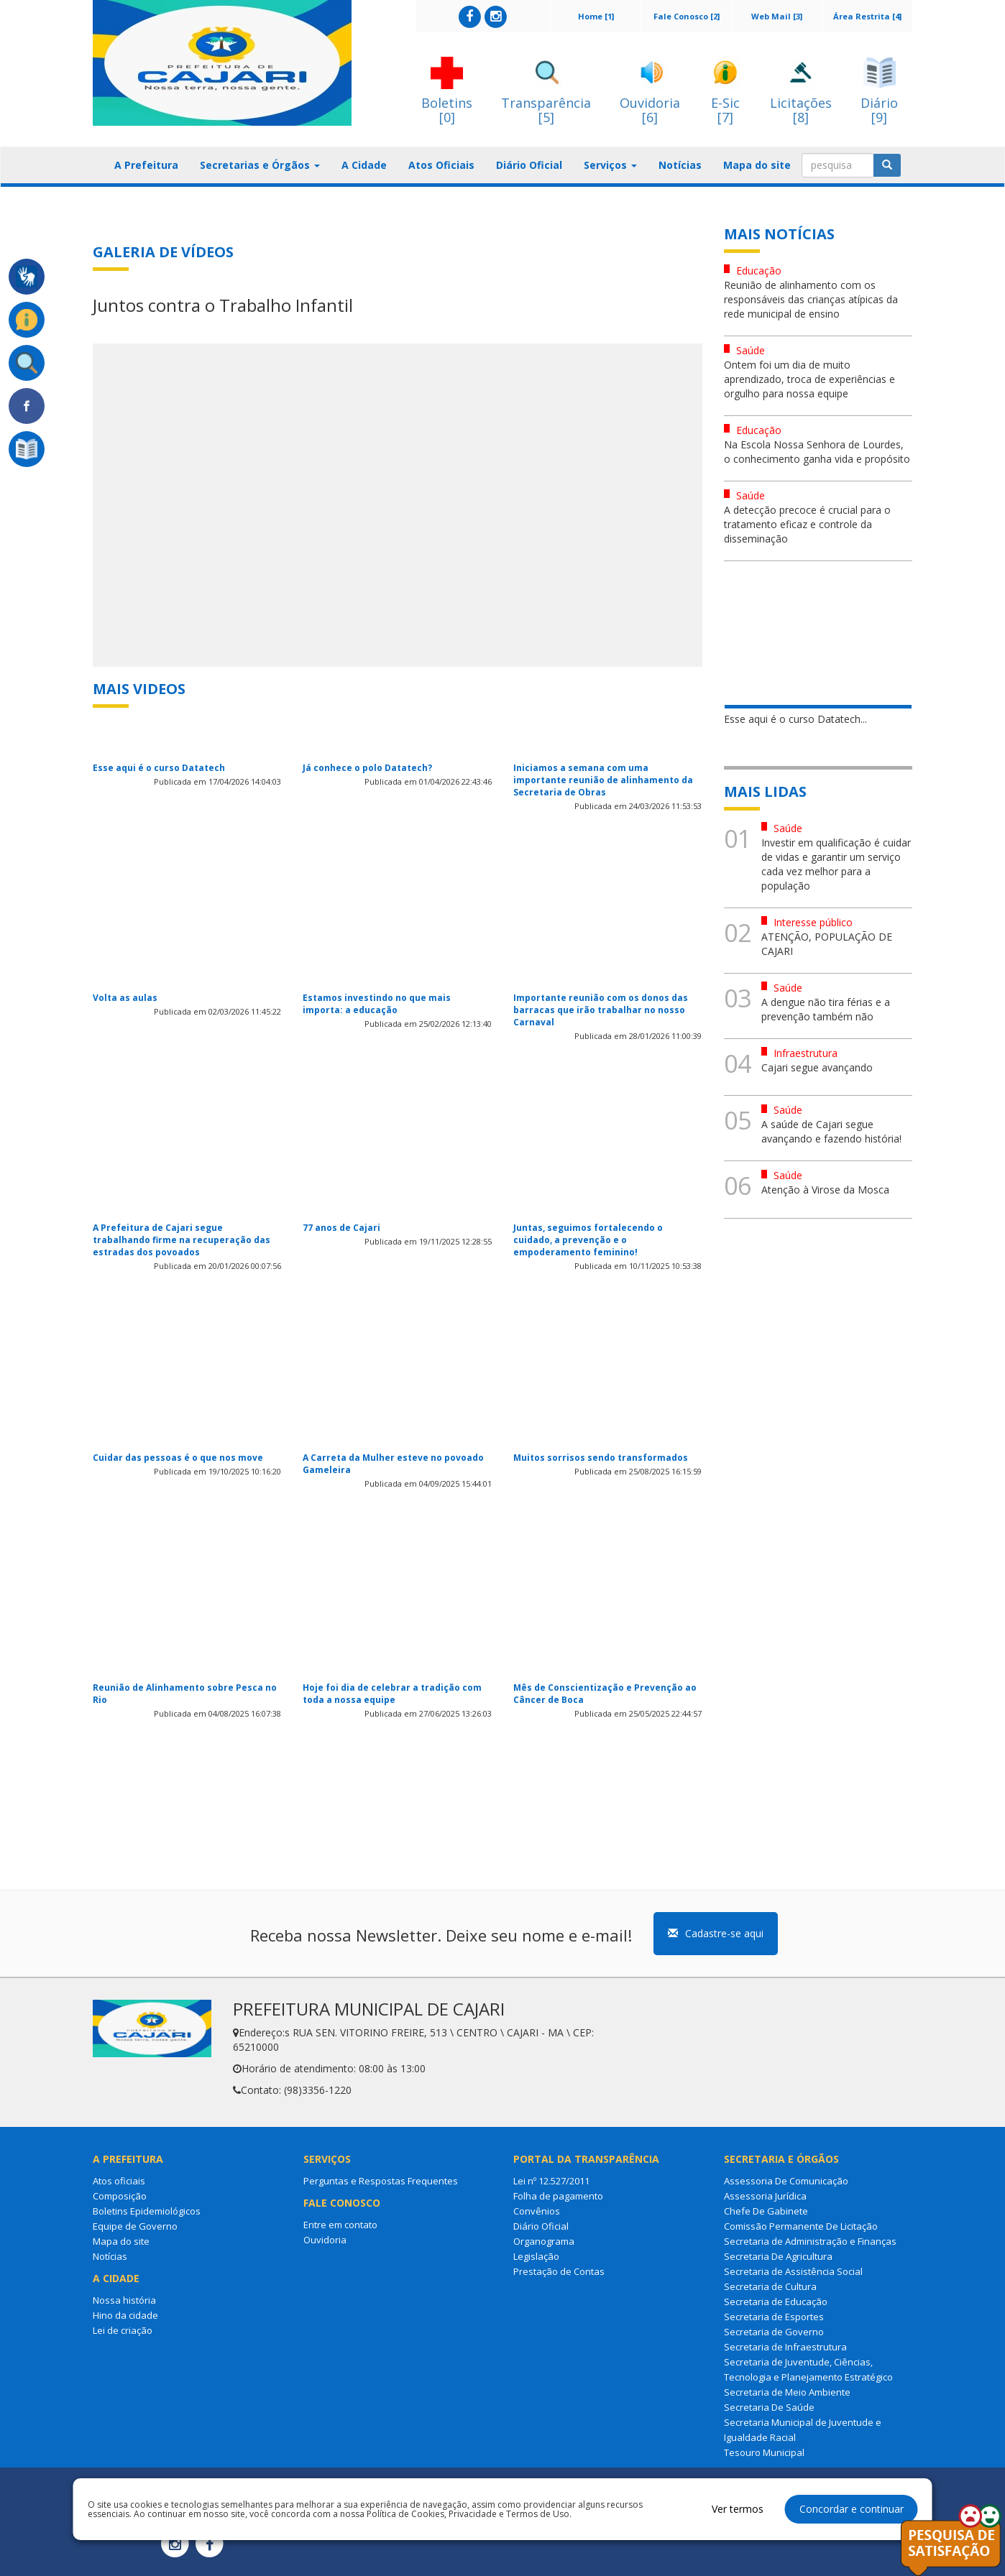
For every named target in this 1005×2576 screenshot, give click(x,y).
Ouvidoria (325, 2239)
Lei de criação (122, 2330)
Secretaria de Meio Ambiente (787, 2392)
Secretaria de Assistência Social (793, 2271)
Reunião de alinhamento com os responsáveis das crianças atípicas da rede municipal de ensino (811, 299)
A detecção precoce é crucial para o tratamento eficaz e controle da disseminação (807, 524)
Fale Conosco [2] (686, 16)
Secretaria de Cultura (770, 2286)
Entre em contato (340, 2224)
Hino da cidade (125, 2315)
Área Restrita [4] (867, 16)
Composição (120, 2195)
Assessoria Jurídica (765, 2195)
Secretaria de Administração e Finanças (810, 2241)
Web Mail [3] (776, 16)
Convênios (536, 2211)
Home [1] (596, 16)
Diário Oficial (529, 165)
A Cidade (364, 165)
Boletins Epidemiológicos (147, 2211)
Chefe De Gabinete (766, 2211)
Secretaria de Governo (774, 2331)
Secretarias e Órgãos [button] (260, 165)
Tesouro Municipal (764, 2452)
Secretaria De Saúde (769, 2407)
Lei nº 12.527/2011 (551, 2180)
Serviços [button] (610, 165)
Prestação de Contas (559, 2271)
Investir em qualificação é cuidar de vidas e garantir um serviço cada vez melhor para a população (836, 864)
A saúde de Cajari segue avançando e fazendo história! (831, 1131)
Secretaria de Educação (775, 2301)
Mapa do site (757, 165)
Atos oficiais (119, 2180)
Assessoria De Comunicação (786, 2180)
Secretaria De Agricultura (778, 2256)
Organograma (543, 2241)
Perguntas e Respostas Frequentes (380, 2180)
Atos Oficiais (441, 165)
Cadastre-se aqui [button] (715, 1933)
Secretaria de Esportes (774, 2316)
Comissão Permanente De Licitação (801, 2226)
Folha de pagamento (558, 2195)
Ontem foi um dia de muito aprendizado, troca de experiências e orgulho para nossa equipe (809, 379)
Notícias (680, 165)
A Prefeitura (146, 165)
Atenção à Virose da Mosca (825, 1189)
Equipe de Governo (135, 2226)
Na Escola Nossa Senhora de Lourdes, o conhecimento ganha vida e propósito (817, 452)
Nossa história (124, 2300)
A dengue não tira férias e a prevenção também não (825, 1009)
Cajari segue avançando (817, 1067)
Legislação (536, 2256)
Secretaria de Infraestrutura (785, 2346)
